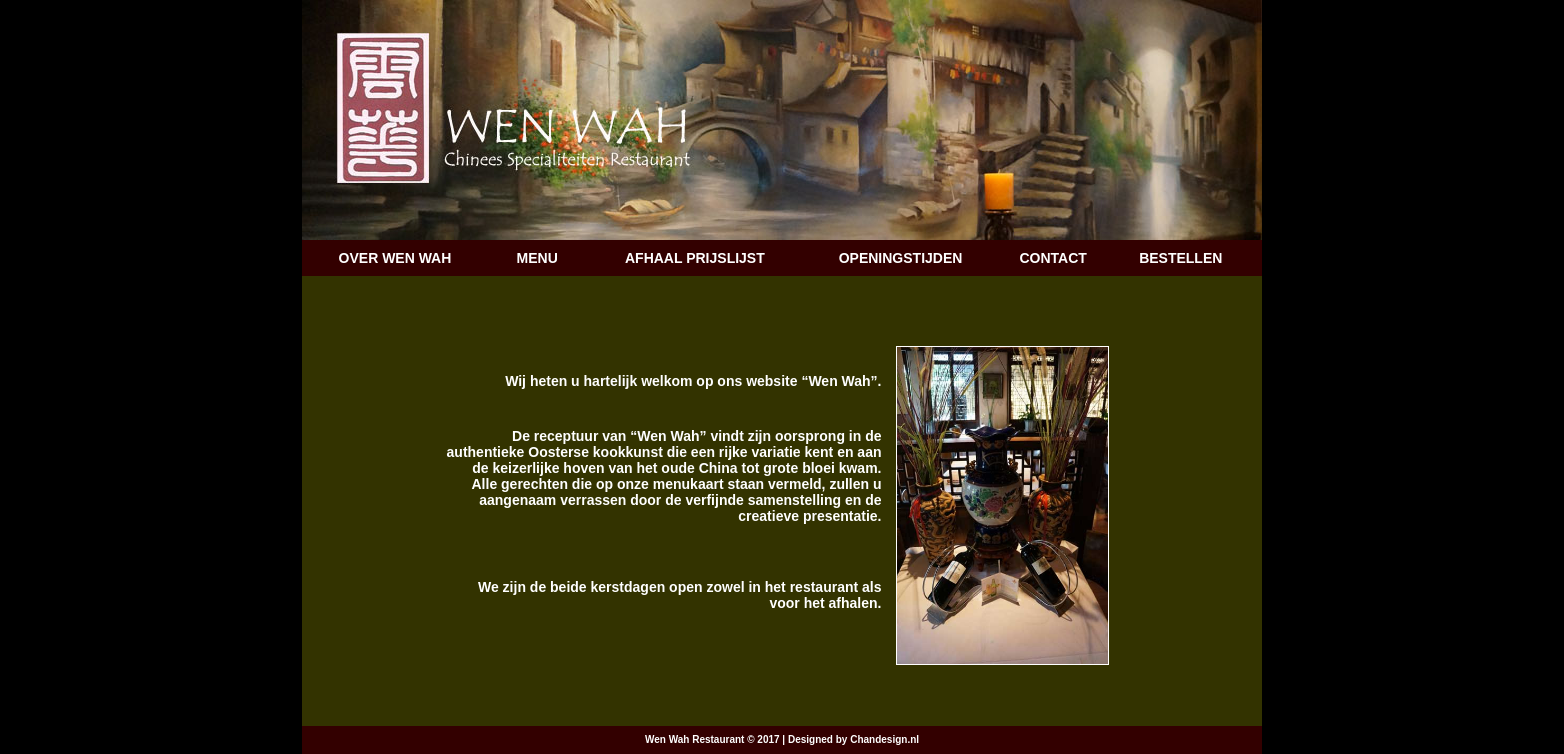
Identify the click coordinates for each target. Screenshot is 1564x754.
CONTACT (1052, 258)
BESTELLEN (1180, 258)
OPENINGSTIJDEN (901, 258)
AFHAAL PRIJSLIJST (695, 258)
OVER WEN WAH (395, 258)
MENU (537, 258)
